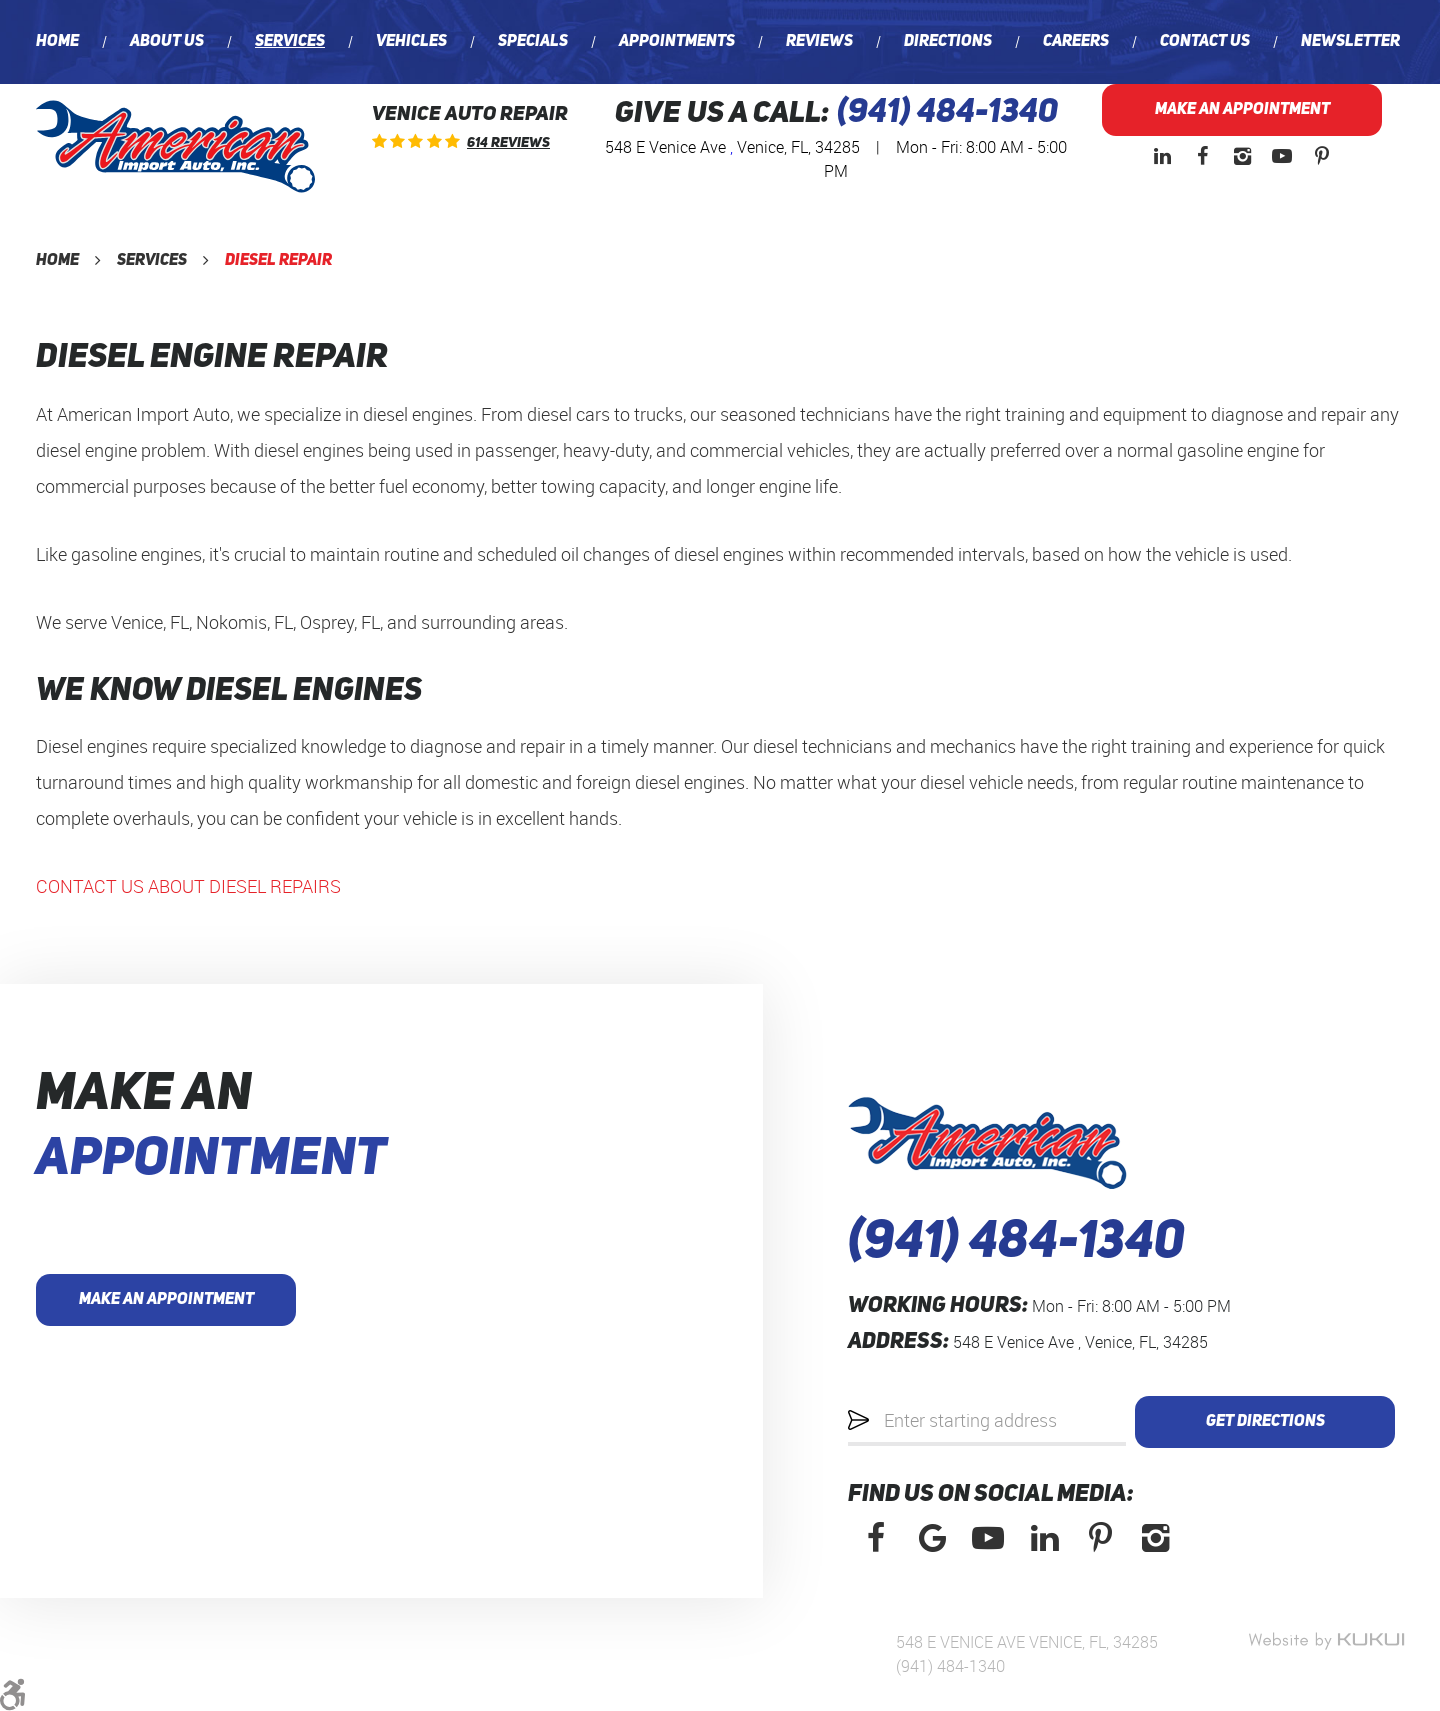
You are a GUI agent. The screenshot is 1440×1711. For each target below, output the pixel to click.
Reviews (819, 42)
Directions (948, 42)
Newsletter (1350, 42)
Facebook (1202, 156)
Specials (533, 42)
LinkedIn (1162, 156)
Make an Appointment (1242, 110)
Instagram (1242, 156)
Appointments (677, 42)
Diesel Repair (278, 261)
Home (57, 42)
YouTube (1282, 156)
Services (290, 42)
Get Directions (1265, 1422)
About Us (167, 42)
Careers (1076, 42)
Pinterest (1322, 156)
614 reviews (508, 143)
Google (932, 1538)
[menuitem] (57, 42)
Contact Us (1205, 42)
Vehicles (411, 42)
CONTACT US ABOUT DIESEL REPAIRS (188, 886)
